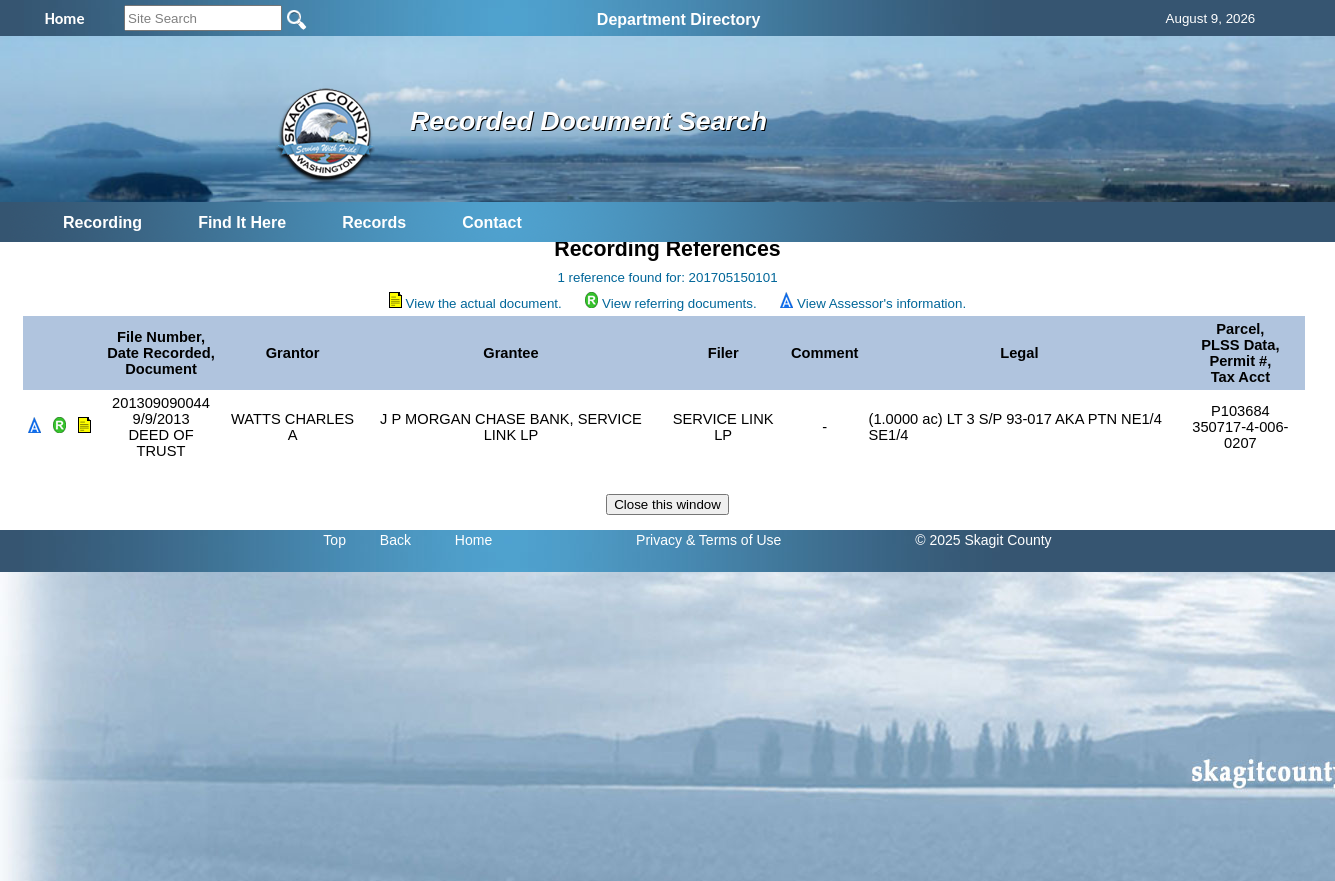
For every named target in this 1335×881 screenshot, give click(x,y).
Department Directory (679, 19)
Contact (492, 222)
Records (374, 222)
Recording (102, 222)
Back (395, 540)
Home (473, 540)
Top (334, 540)
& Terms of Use (733, 540)
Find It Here (242, 222)
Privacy (659, 540)
